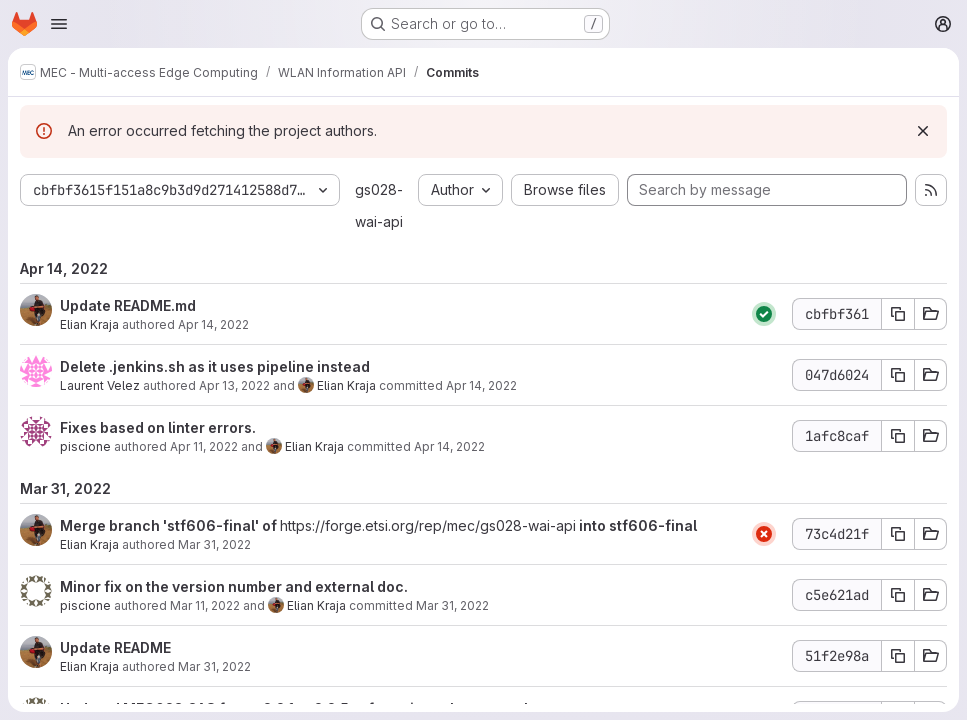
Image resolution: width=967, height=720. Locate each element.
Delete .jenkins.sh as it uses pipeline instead (215, 366)
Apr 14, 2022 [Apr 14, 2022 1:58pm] (213, 324)
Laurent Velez (100, 385)
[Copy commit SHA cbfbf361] (898, 314)
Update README (115, 647)
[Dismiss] (923, 131)
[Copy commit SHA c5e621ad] (898, 595)
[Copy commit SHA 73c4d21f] (898, 534)
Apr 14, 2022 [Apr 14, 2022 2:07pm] (481, 385)
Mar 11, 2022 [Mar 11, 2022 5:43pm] (205, 605)
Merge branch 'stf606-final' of (170, 525)
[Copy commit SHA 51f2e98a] (898, 656)
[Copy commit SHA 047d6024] (898, 375)
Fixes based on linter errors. (158, 427)
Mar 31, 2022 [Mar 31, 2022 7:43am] (214, 544)
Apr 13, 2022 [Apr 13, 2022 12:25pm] (234, 385)
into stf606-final (636, 525)
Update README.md (128, 305)
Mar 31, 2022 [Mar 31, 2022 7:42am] (214, 666)
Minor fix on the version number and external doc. (234, 586)
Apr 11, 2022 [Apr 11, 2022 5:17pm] (204, 446)
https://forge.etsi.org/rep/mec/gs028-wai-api (428, 525)
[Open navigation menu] (59, 24)
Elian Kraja (89, 324)
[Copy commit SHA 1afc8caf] (898, 436)
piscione (85, 446)
